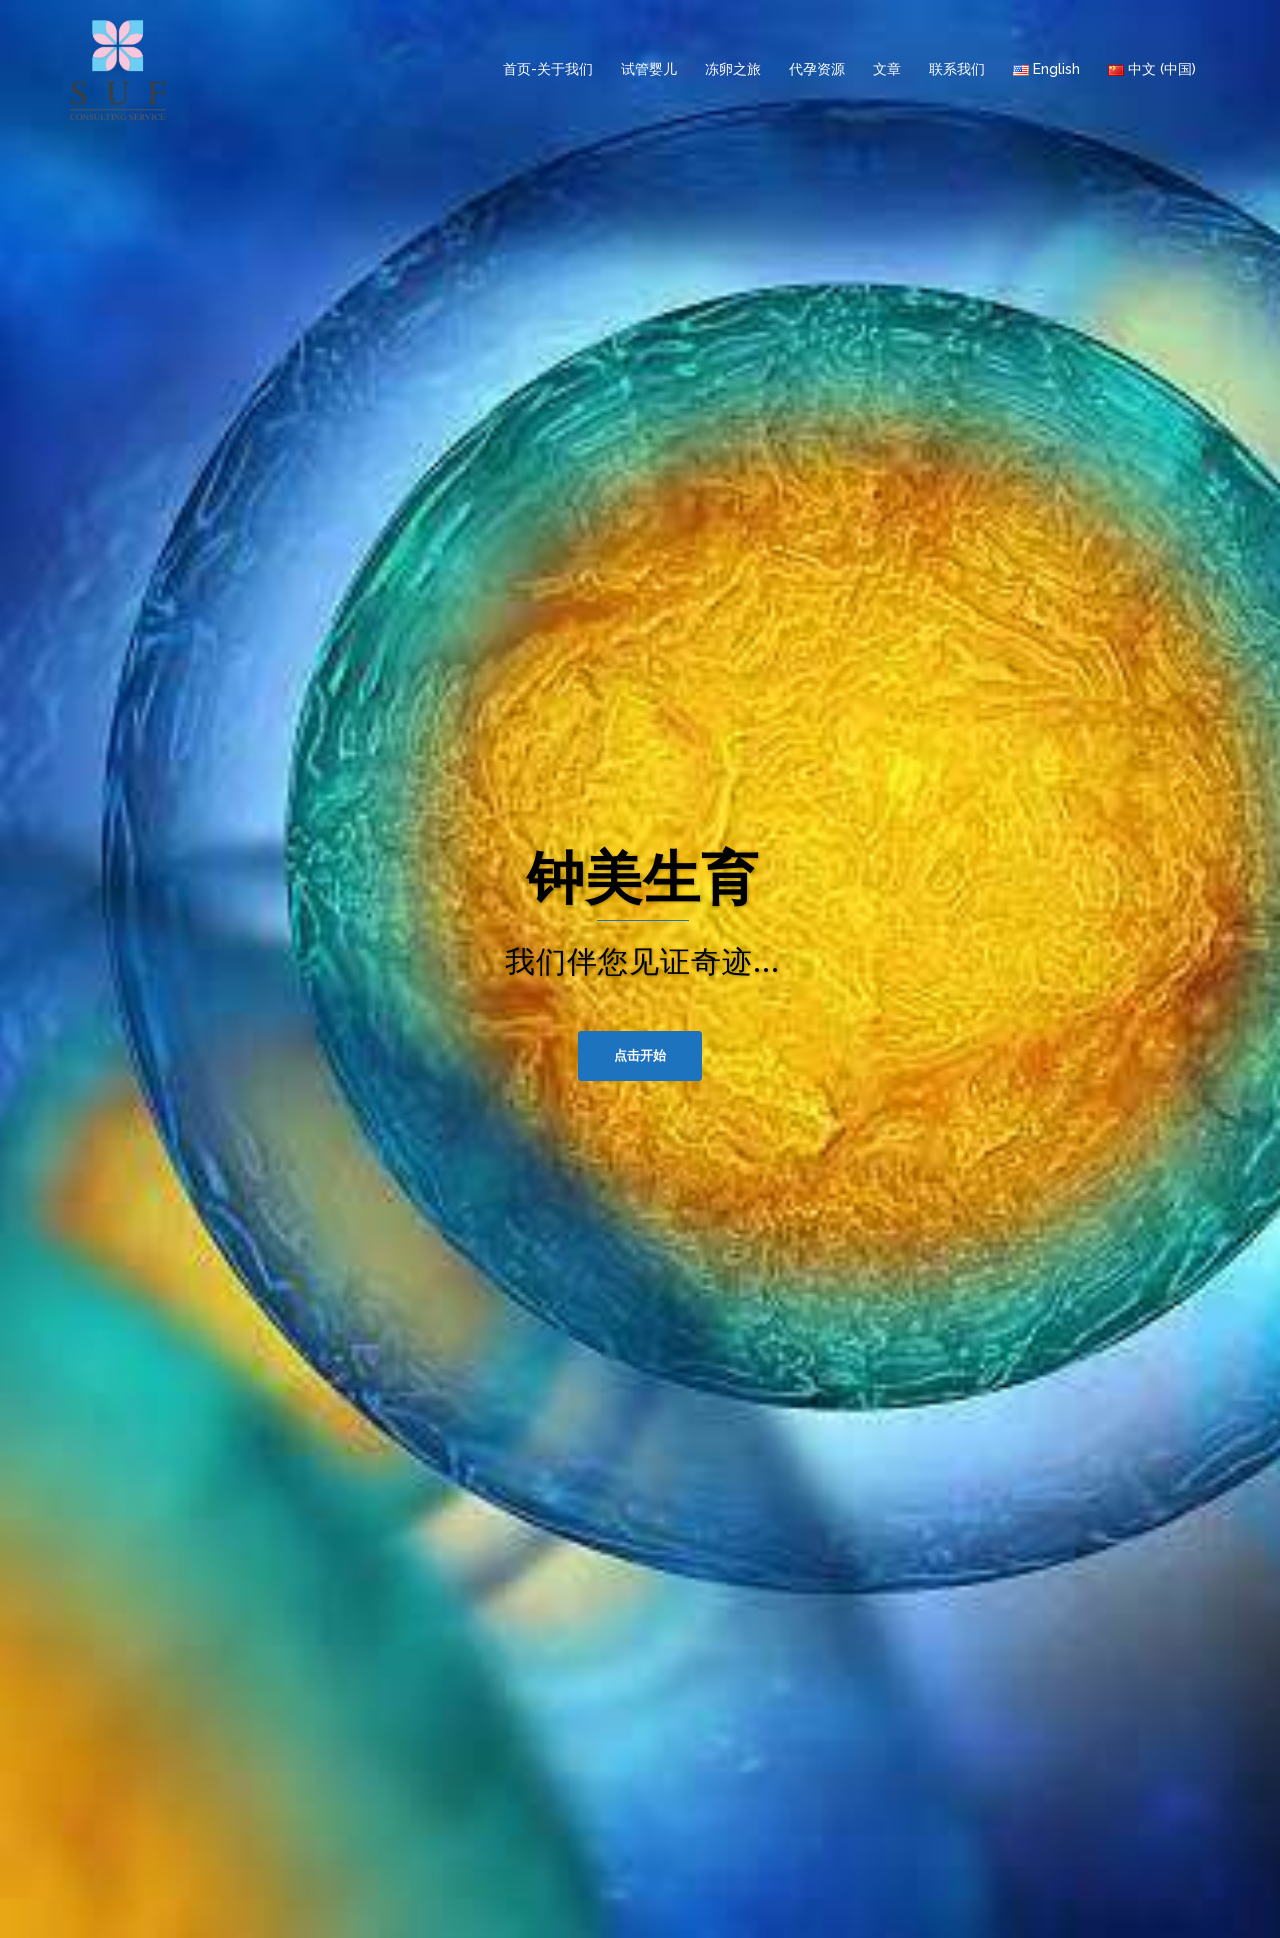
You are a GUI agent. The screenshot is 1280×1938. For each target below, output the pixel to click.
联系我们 (957, 69)
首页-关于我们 (548, 69)
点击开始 (640, 1055)
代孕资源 (817, 69)
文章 (887, 69)
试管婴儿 (649, 69)
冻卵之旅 (733, 69)
